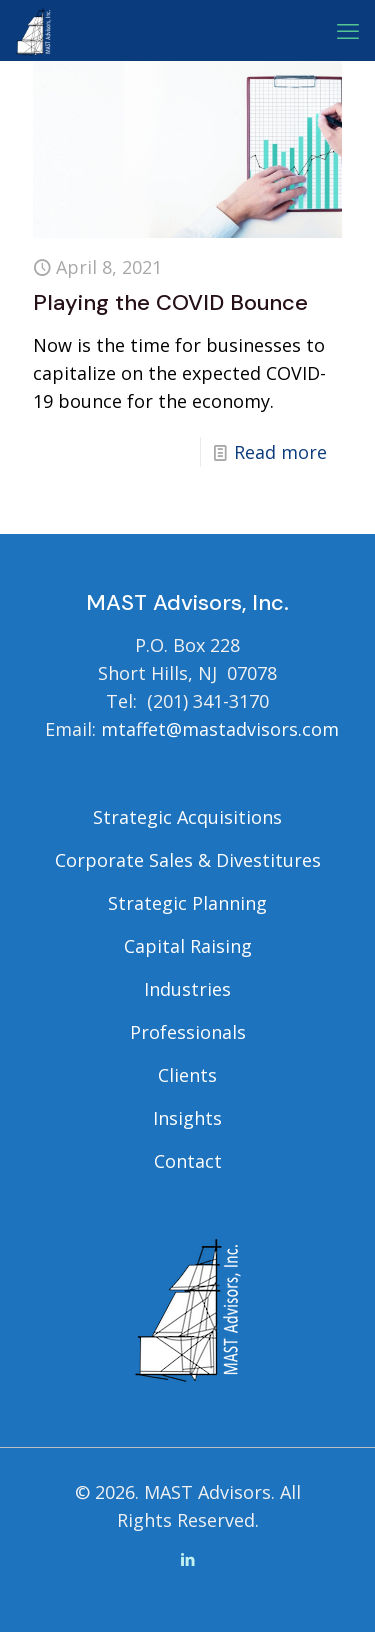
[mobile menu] (348, 30)
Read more (280, 452)
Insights (187, 1118)
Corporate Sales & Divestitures (188, 860)
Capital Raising (188, 946)
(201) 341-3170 (208, 701)
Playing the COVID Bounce (170, 302)
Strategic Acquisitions (187, 817)
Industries (187, 989)
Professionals (188, 1032)
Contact (188, 1161)
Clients (187, 1075)
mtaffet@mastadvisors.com (220, 729)
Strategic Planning (187, 903)
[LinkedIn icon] (187, 1559)
